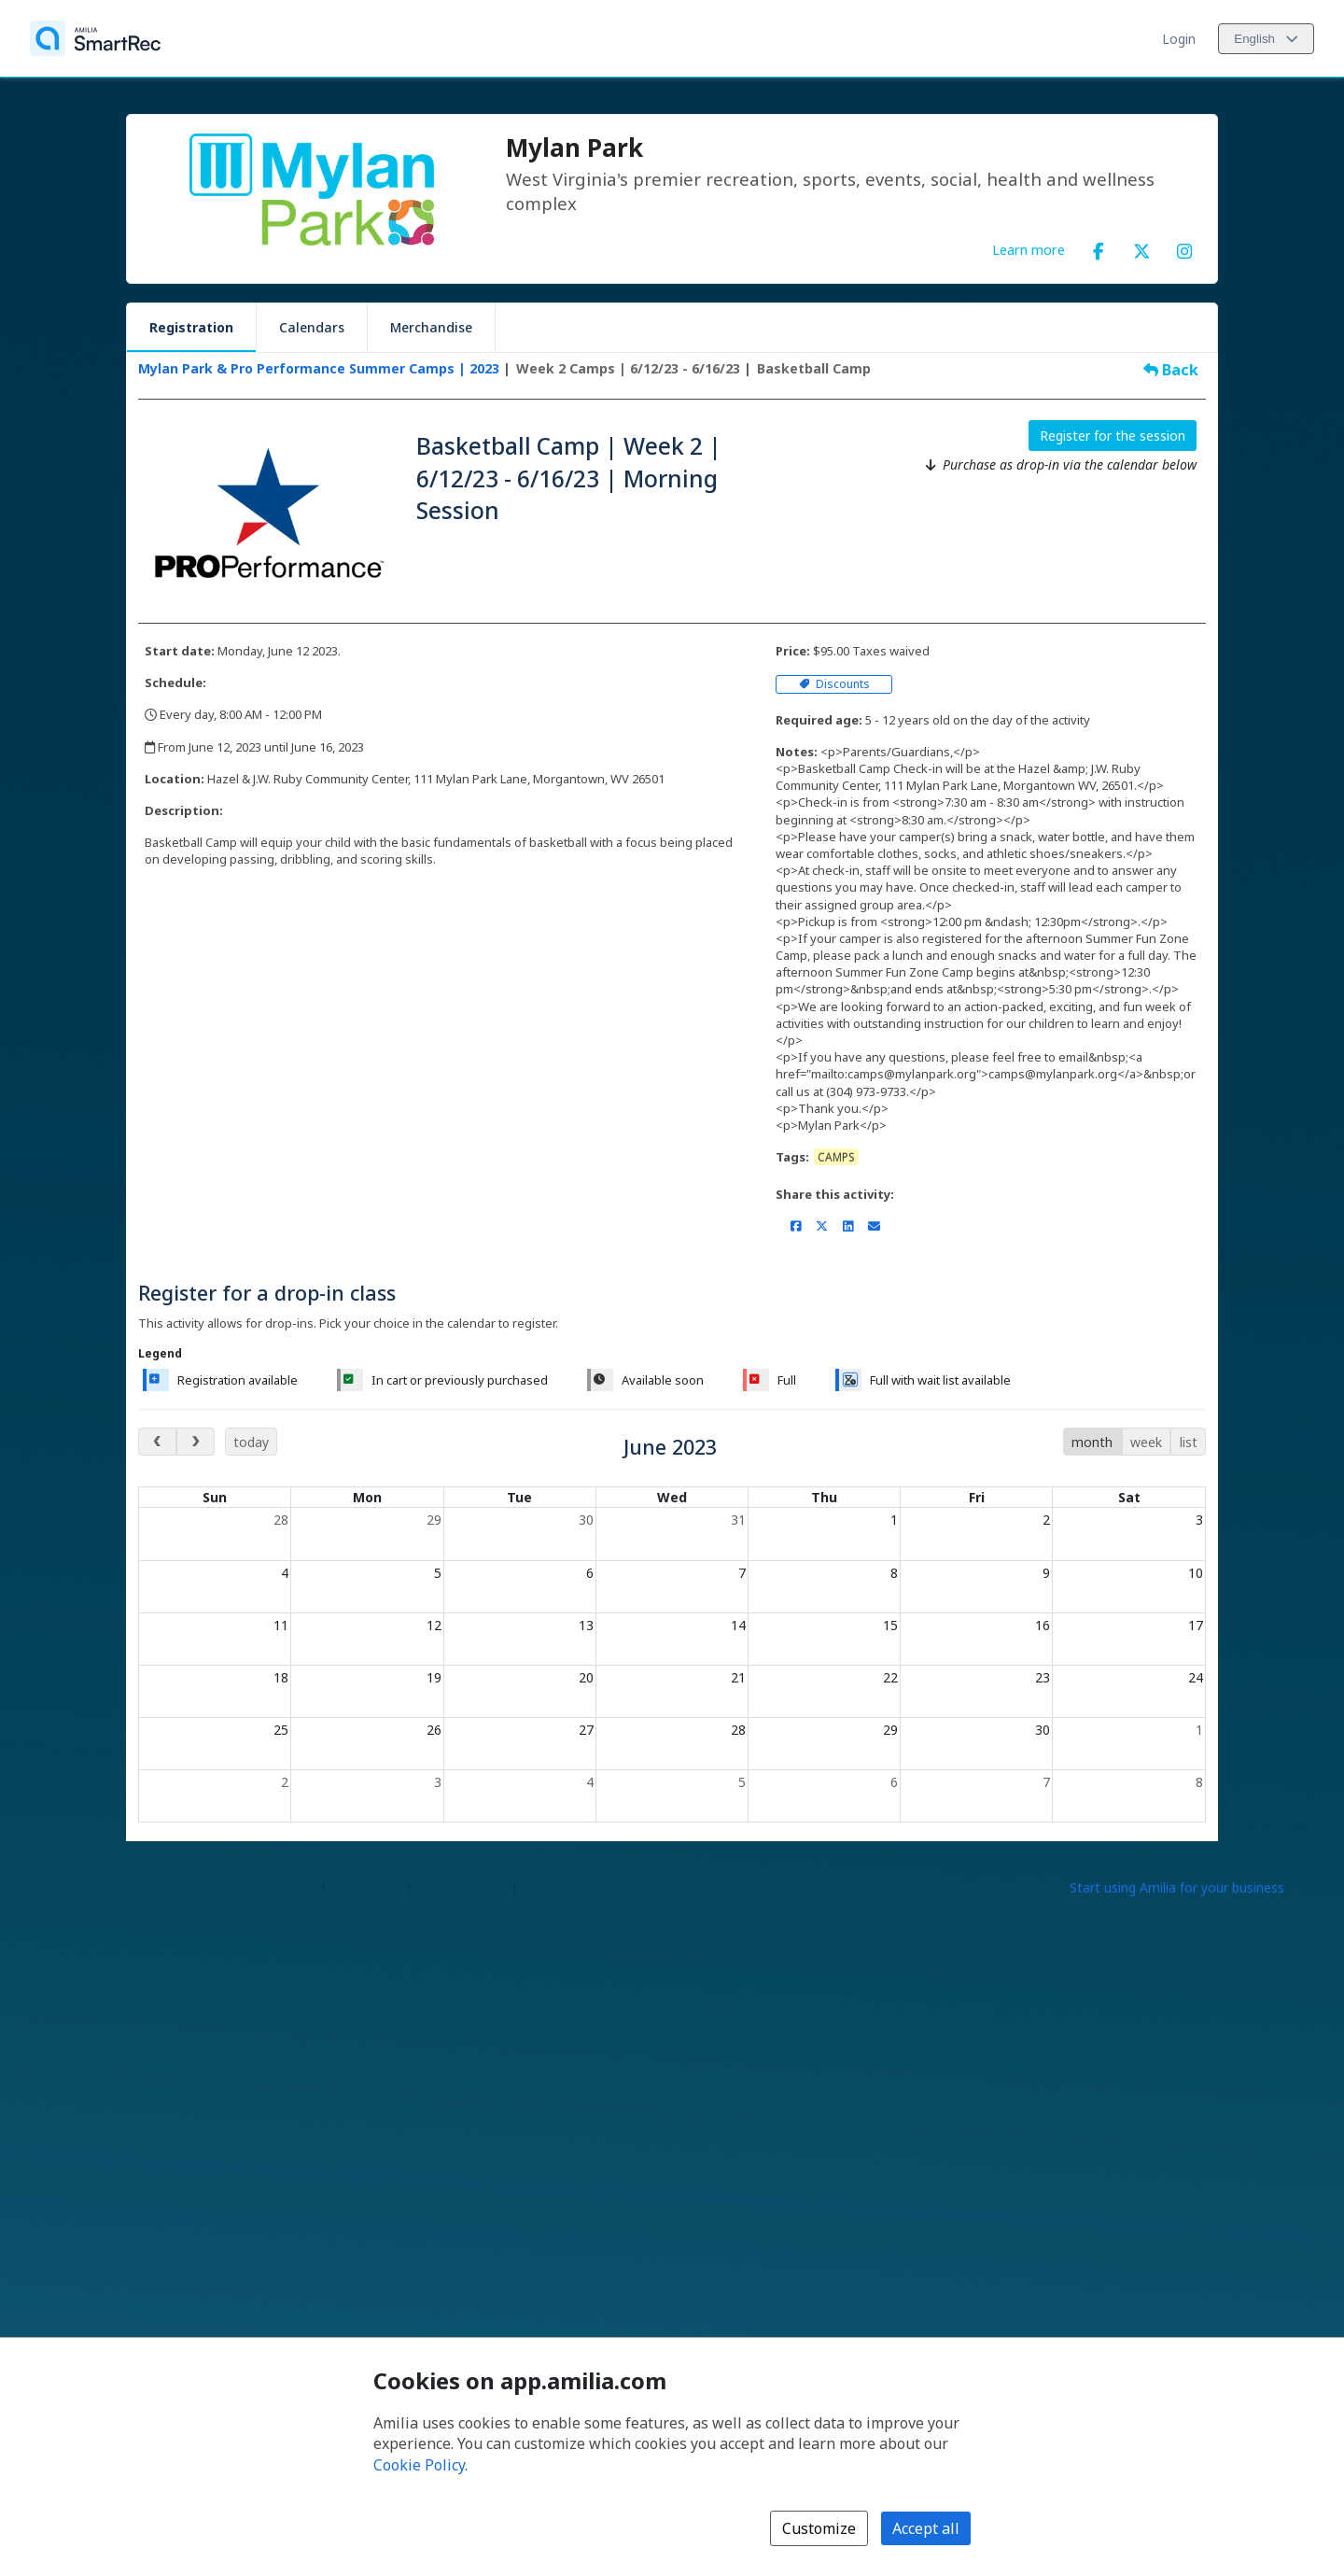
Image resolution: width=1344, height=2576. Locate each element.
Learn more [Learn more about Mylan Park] (1028, 249)
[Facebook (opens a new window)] (1098, 247)
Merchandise (431, 327)
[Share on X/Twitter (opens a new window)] (822, 1226)
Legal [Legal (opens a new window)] (539, 1886)
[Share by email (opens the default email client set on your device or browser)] (874, 1226)
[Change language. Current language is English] (1266, 38)
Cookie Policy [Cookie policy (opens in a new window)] (419, 2465)
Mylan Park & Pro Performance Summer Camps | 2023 (318, 368)
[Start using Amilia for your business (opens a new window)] (1193, 1886)
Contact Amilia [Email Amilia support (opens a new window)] (462, 1886)
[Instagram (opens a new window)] (1184, 247)
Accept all (925, 2528)
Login (1179, 39)
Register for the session (1112, 435)
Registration (191, 327)
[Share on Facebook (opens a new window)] (796, 1226)
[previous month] (157, 1441)
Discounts (834, 684)
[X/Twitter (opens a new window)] (1141, 247)
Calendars (311, 327)
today (251, 1442)
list (1188, 1442)
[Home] (95, 38)
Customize (819, 2528)
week (1146, 1442)
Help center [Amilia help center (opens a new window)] (366, 1886)
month (1092, 1442)
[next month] (195, 1441)
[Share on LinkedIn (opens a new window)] (848, 1226)
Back (1170, 369)
